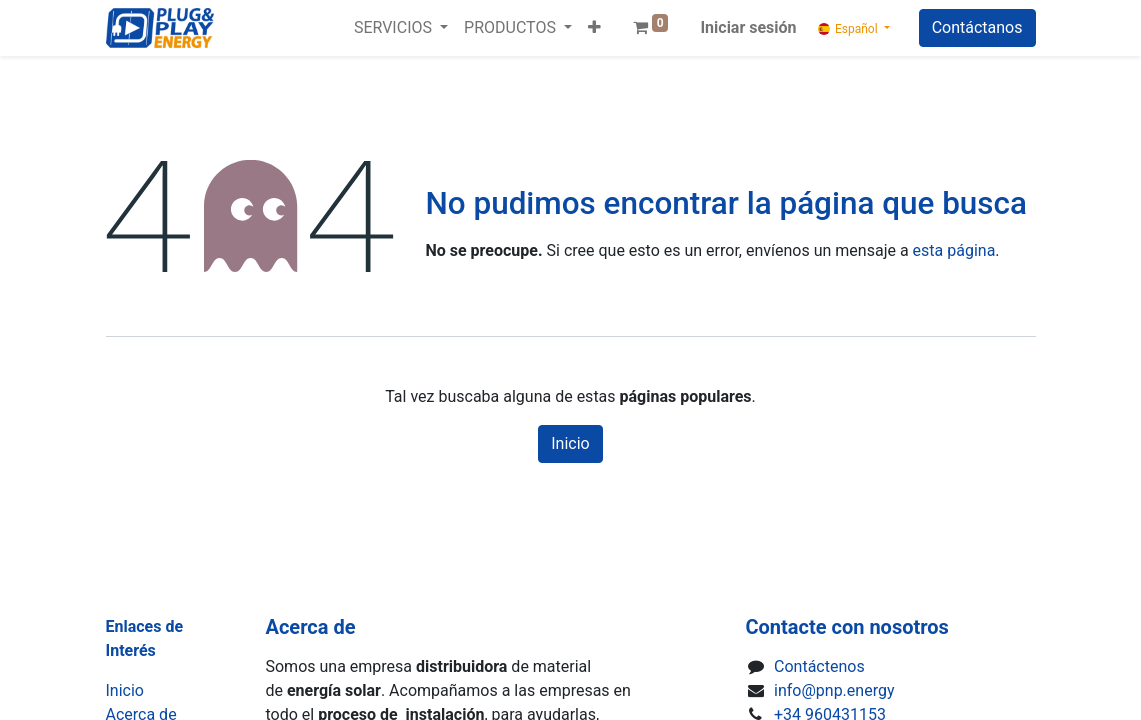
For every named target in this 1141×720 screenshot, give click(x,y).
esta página (954, 250)
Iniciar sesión (748, 27)
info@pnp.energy (834, 690)
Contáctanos (977, 27)
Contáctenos (819, 666)
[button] (594, 28)
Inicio (570, 443)
